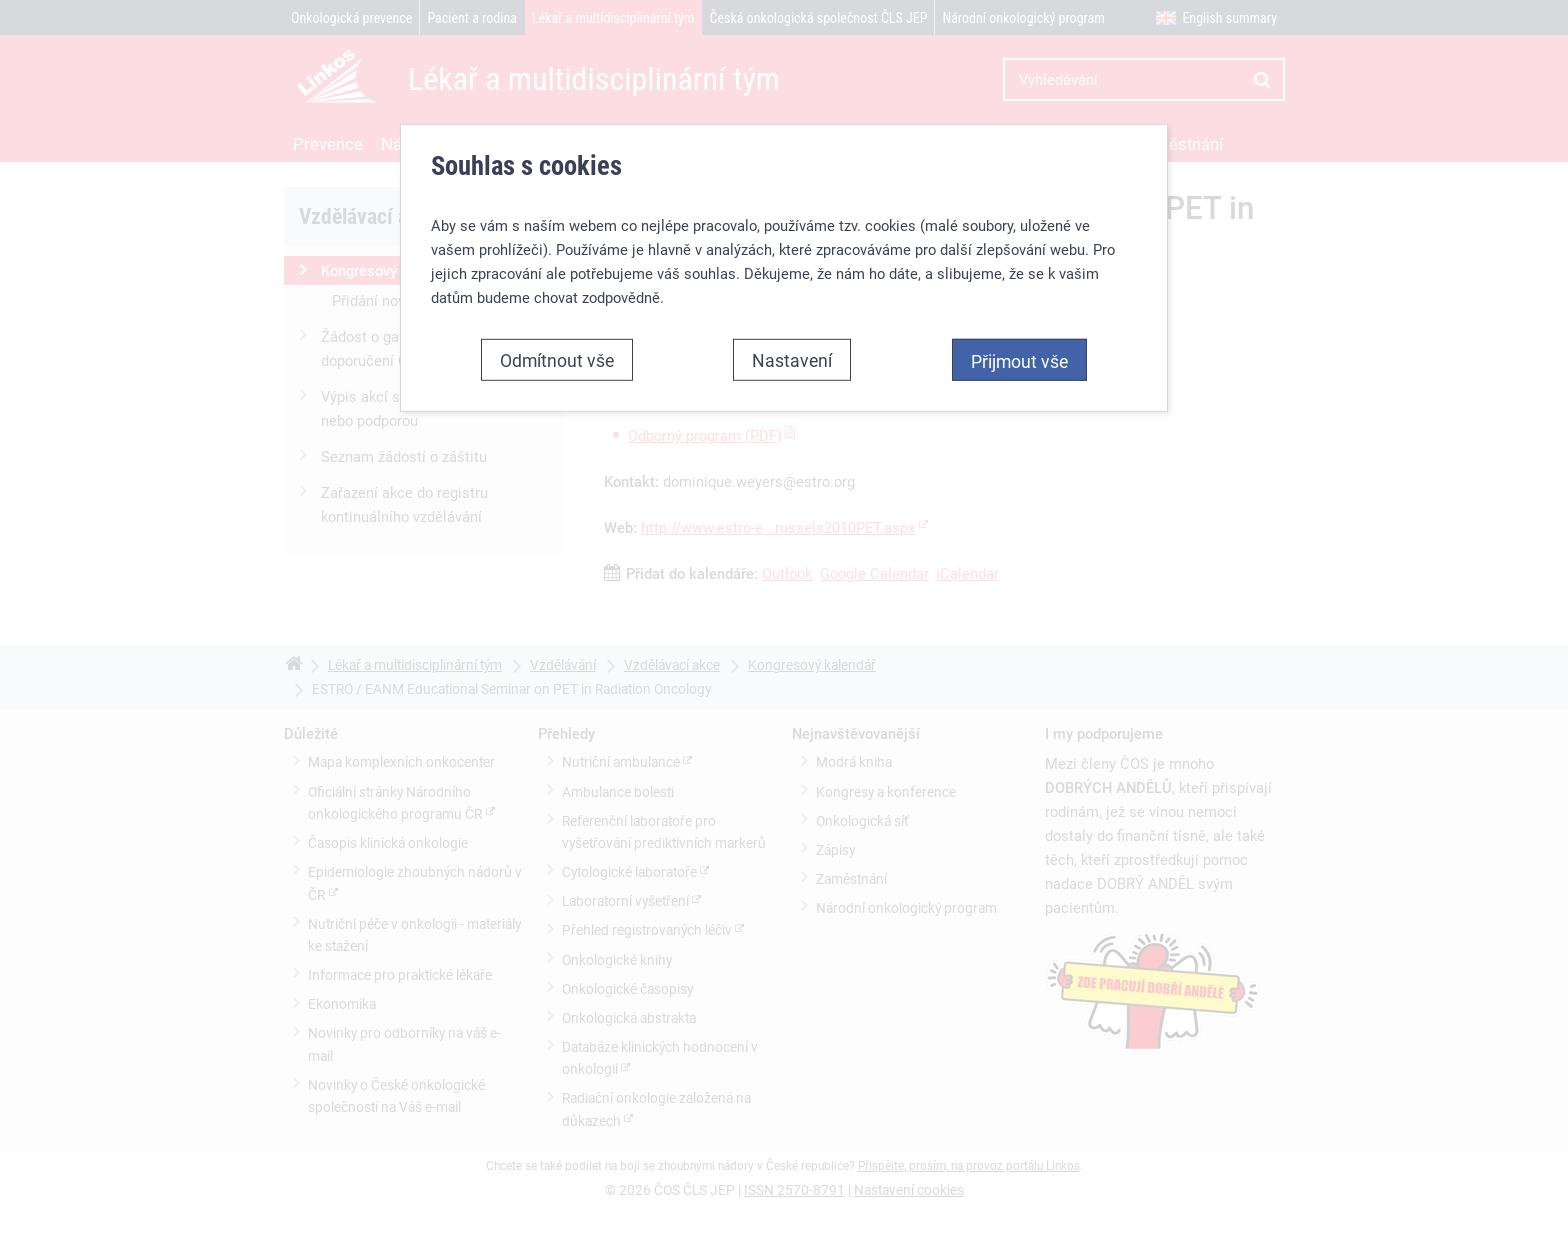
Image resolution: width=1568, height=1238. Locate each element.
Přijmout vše (1019, 361)
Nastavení (792, 360)
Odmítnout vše (557, 360)
